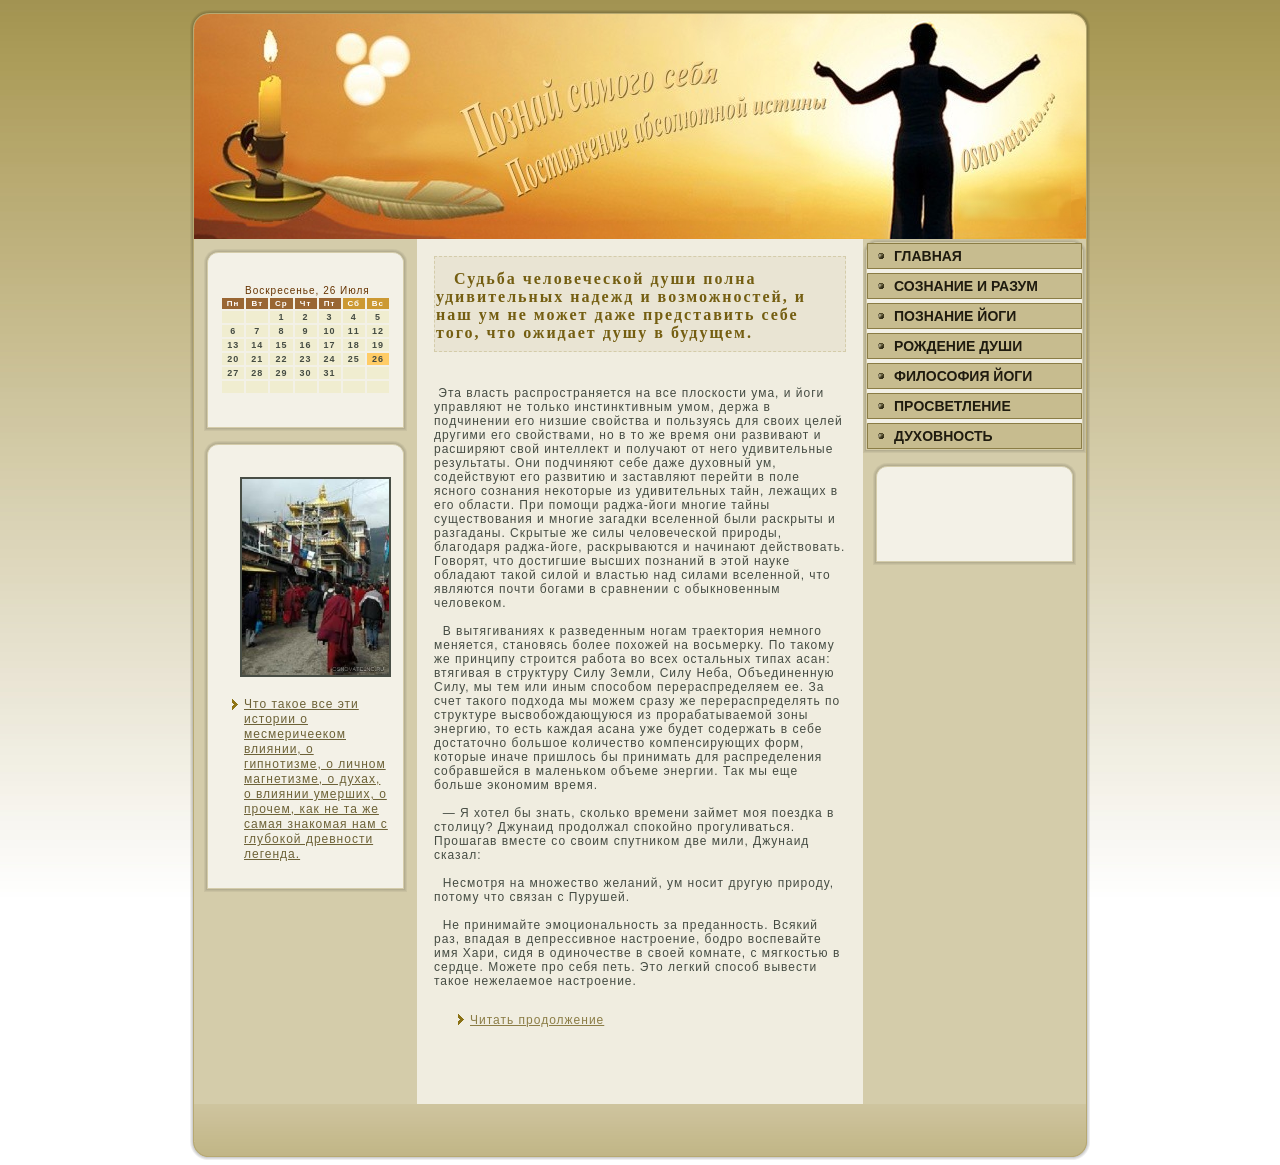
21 (257, 359)
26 (378, 359)
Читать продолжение (537, 1020)
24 (330, 359)
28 (257, 373)
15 (281, 345)
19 (378, 345)
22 (281, 359)
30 (306, 373)
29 (281, 373)
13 (233, 345)
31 (330, 373)
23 (306, 359)
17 (330, 345)
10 (330, 331)
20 (233, 359)
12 (378, 331)
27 (233, 373)
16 (306, 345)
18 (354, 345)
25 (354, 359)
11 (354, 331)
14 (257, 345)
